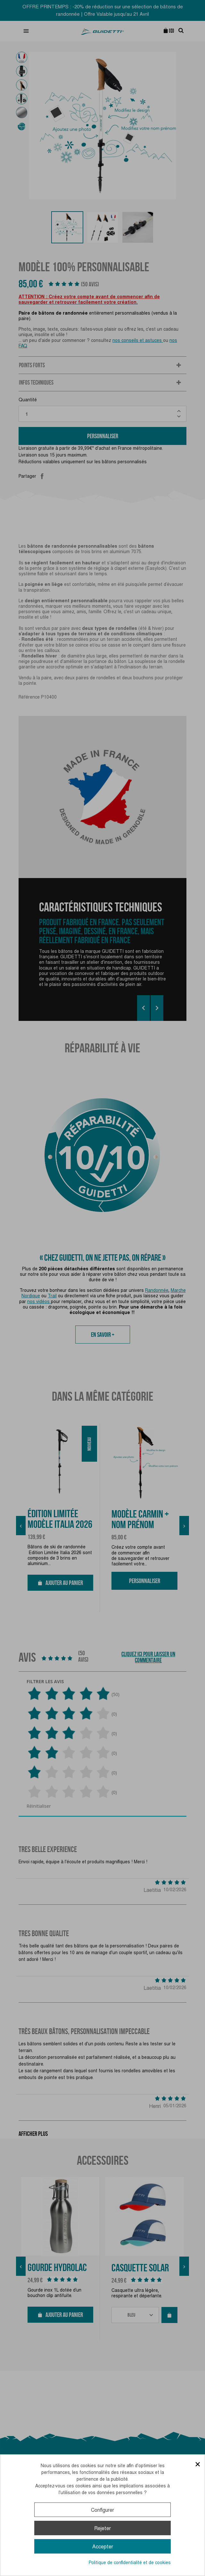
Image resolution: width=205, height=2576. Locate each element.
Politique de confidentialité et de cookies (130, 2562)
